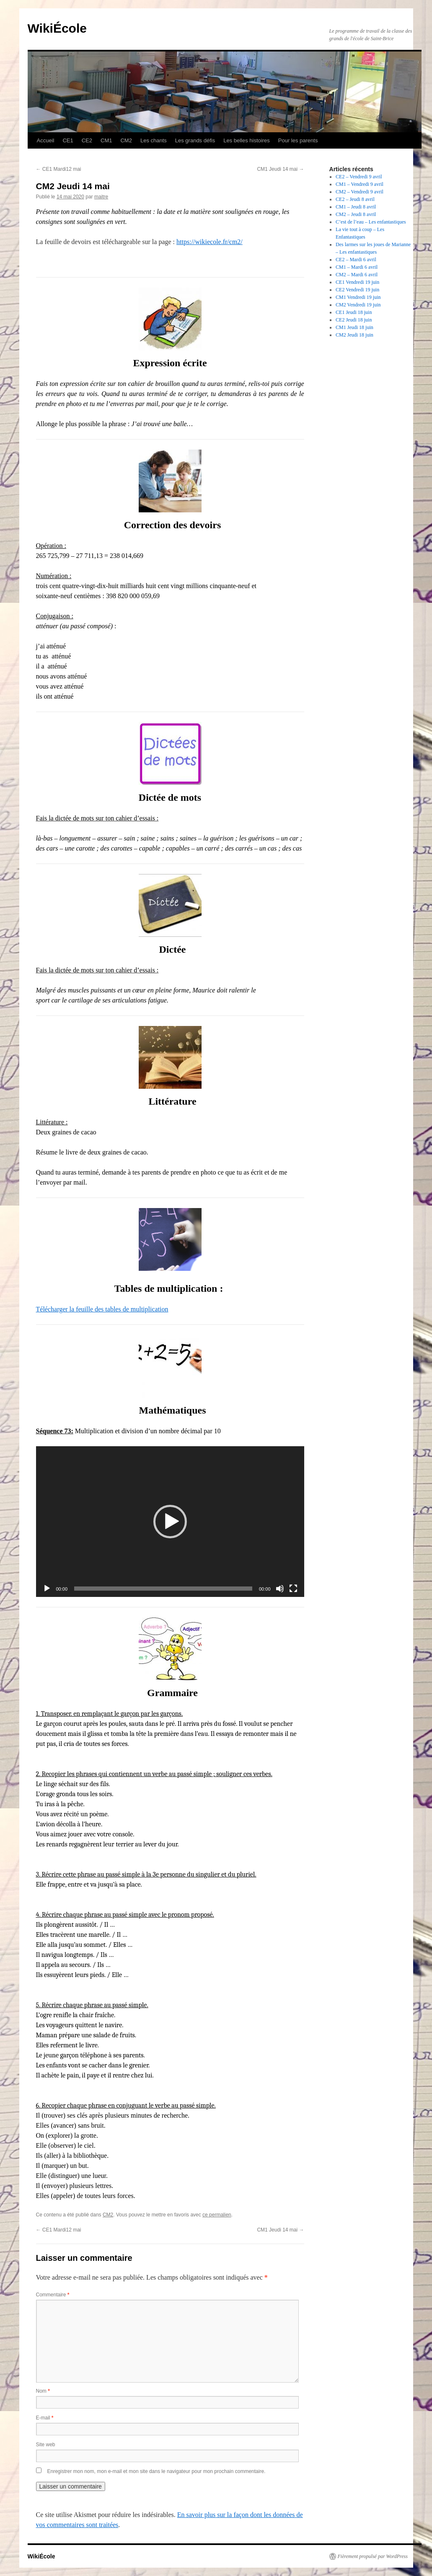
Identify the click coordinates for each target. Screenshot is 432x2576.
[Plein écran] (293, 1588)
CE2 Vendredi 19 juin (357, 290)
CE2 (87, 140)
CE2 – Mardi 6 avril (356, 259)
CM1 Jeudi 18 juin (354, 327)
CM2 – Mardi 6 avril (357, 275)
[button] (170, 1521)
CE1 (67, 140)
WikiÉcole (57, 28)
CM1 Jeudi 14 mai (280, 169)
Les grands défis (195, 140)
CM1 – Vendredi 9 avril (359, 184)
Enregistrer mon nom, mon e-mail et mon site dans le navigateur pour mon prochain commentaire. (156, 2471)
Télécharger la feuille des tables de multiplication (102, 1309)
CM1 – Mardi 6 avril (357, 267)
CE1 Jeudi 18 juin (354, 312)
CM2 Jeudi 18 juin (354, 335)
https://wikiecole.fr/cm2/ (209, 241)
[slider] (163, 1588)
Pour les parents (298, 140)
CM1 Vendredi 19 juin (358, 297)
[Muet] (280, 1588)
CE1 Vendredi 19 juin (357, 282)
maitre (101, 197)
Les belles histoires (246, 140)
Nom (43, 2391)
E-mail (45, 2418)
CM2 (126, 140)
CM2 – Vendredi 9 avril (359, 192)
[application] (170, 1521)
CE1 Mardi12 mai (58, 169)
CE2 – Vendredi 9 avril (359, 177)
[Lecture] (47, 1588)
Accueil (45, 140)
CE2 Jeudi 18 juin (354, 320)
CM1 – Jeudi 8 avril (356, 207)
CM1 (106, 140)
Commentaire (53, 2295)
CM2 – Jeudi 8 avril (356, 214)
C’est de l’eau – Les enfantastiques (371, 222)
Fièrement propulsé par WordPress (373, 2556)
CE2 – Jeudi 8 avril (355, 199)
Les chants (153, 140)
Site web (45, 2444)
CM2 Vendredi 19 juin (358, 305)
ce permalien (216, 2215)
